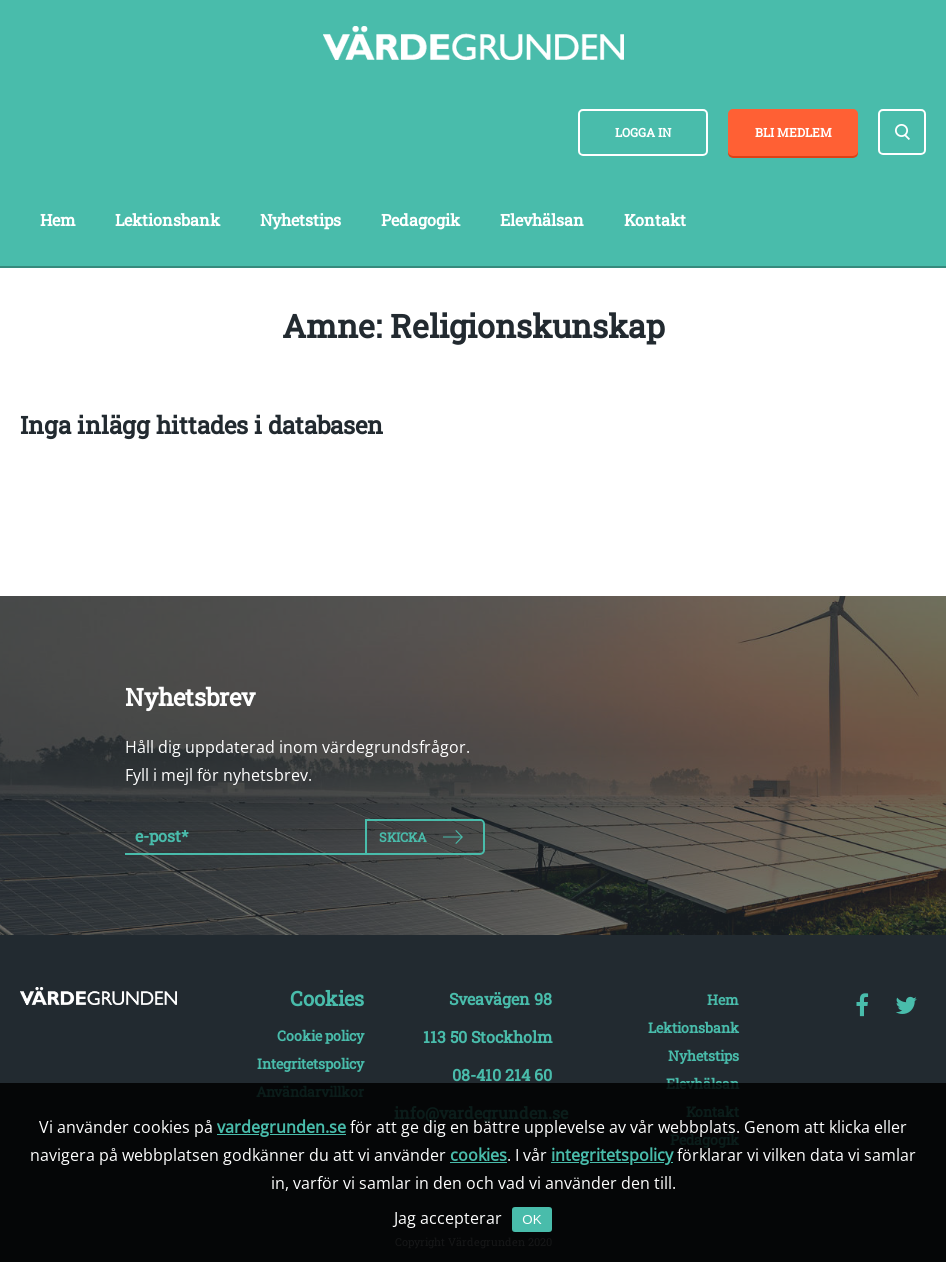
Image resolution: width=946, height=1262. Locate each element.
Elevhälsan (542, 219)
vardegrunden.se (281, 1127)
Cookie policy (320, 1035)
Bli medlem (793, 132)
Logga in (643, 132)
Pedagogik (420, 219)
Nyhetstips (300, 219)
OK (531, 1219)
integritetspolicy (612, 1155)
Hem (57, 219)
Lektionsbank (167, 219)
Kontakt (655, 219)
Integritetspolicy (310, 1063)
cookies (478, 1155)
